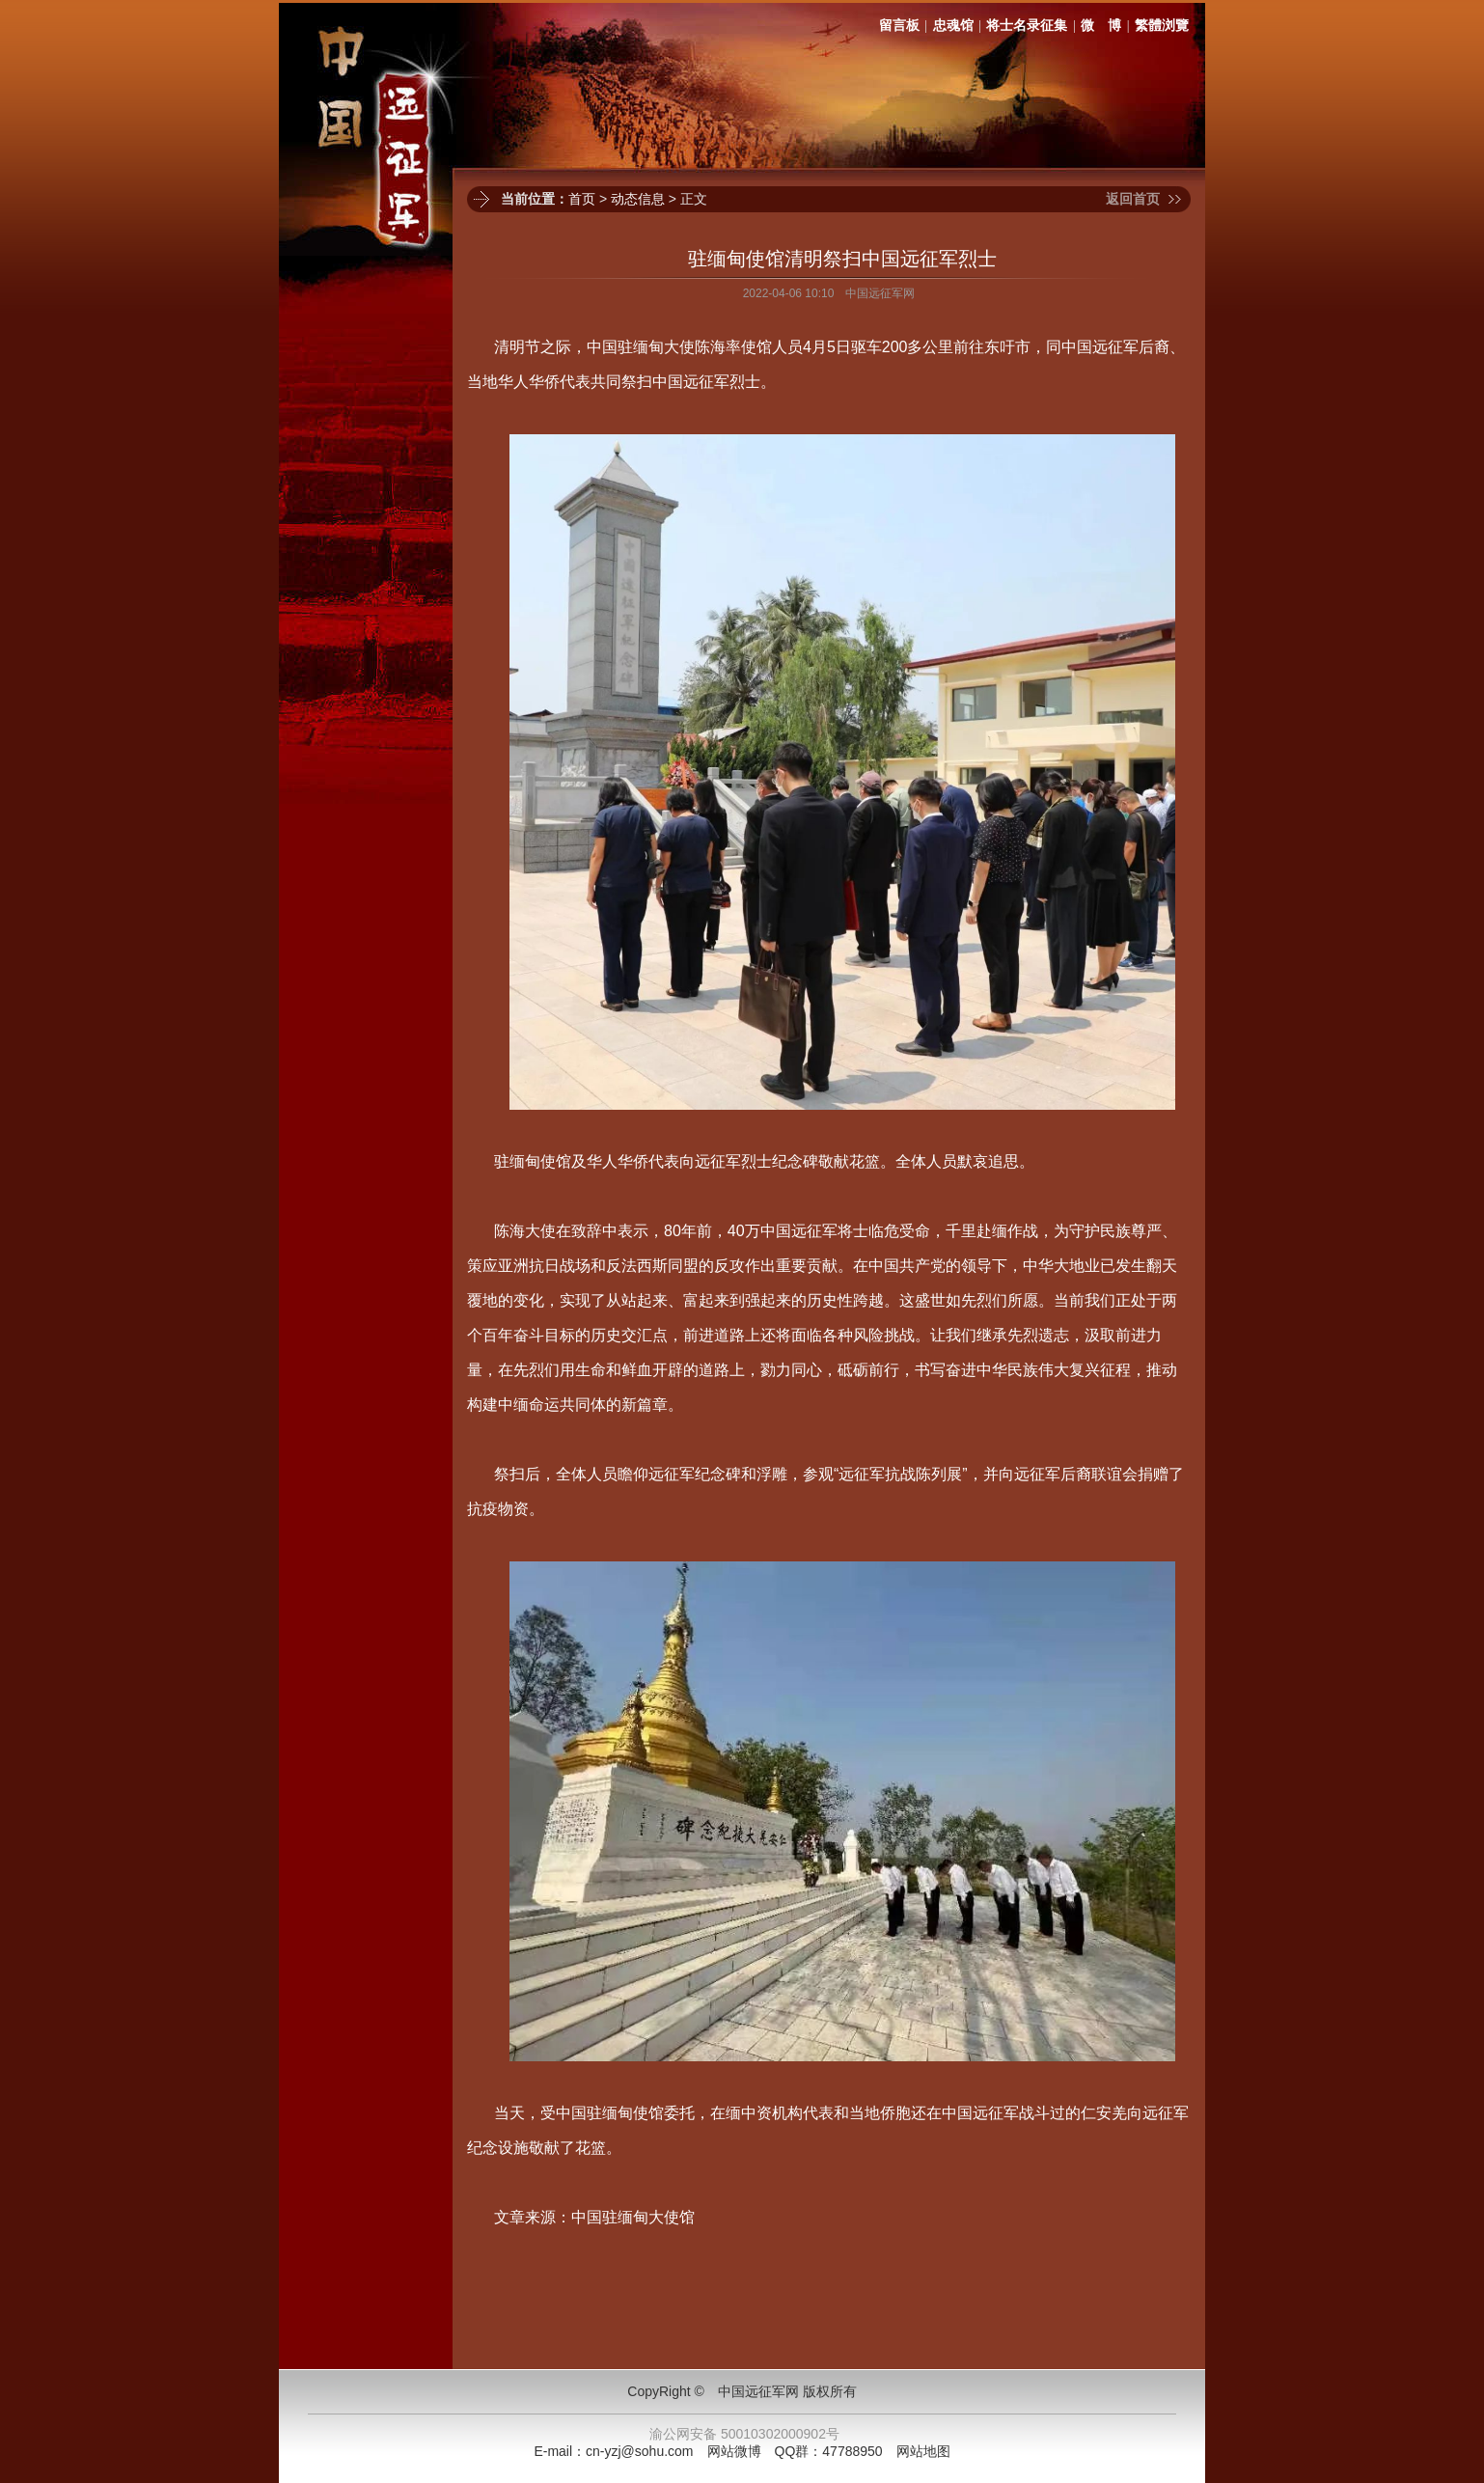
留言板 (899, 25)
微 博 (1101, 25)
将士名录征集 (1026, 25)
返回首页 (1133, 199)
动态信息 (638, 199)
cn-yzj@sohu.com (639, 2451)
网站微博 (734, 2451)
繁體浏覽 (1162, 25)
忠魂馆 (953, 25)
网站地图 (923, 2451)
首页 (581, 199)
